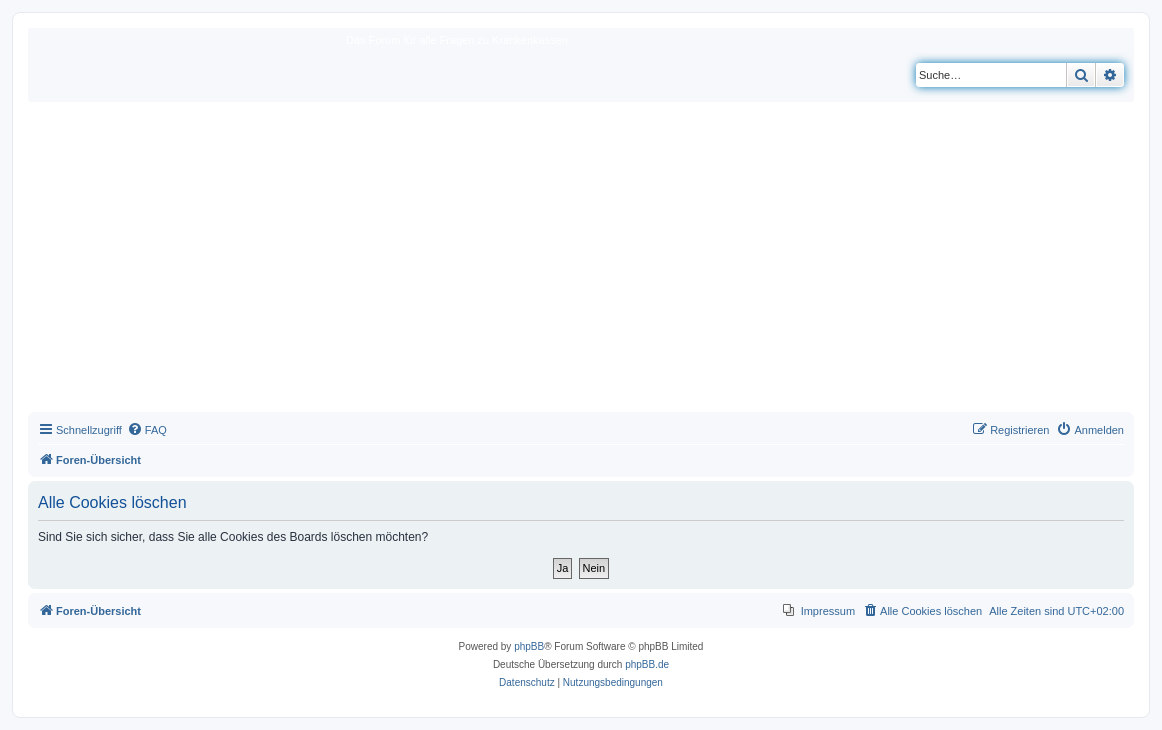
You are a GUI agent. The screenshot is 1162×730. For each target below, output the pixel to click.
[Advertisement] (581, 262)
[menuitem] (147, 430)
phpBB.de (647, 664)
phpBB (529, 646)
